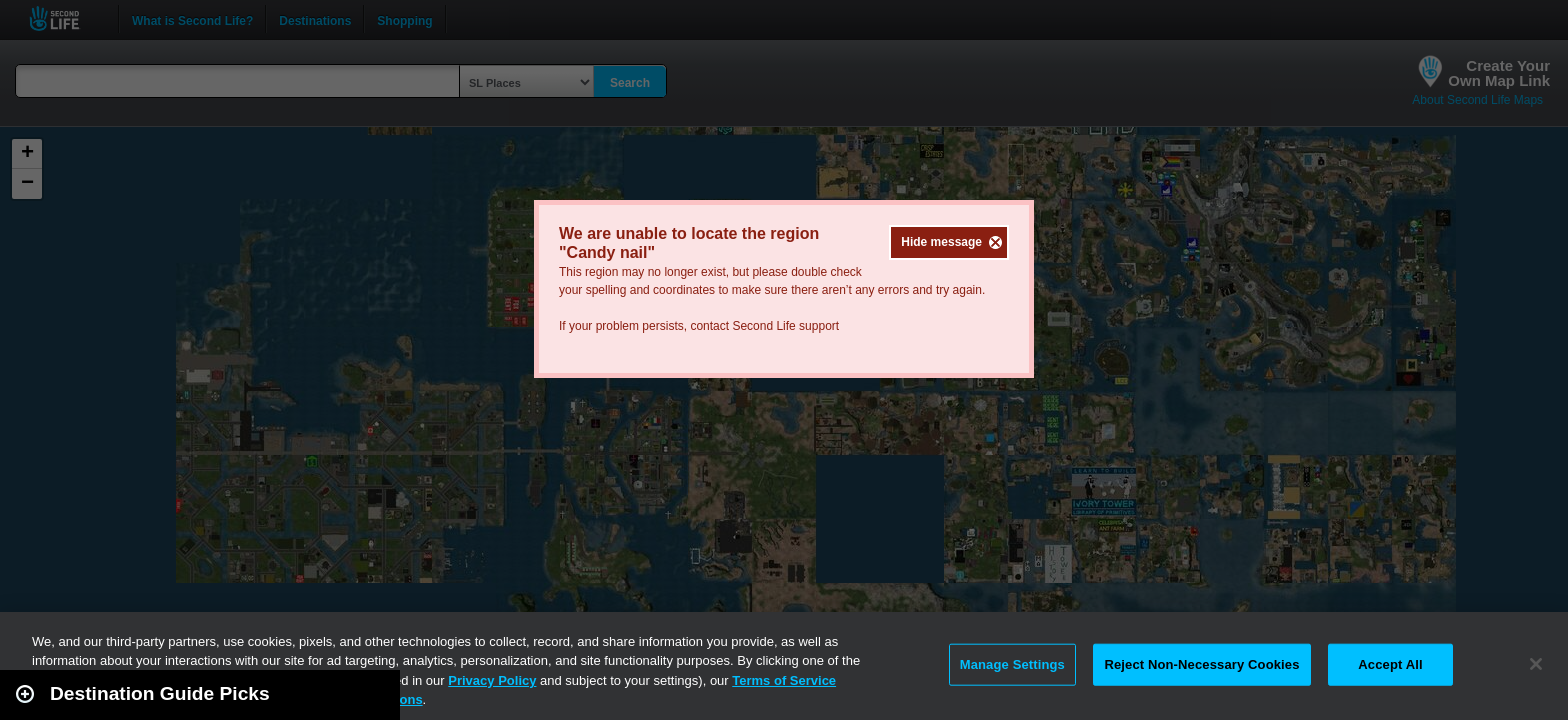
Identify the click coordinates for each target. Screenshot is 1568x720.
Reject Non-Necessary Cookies (1201, 664)
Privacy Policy (492, 680)
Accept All (1390, 664)
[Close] (1536, 664)
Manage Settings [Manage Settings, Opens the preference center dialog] (1012, 664)
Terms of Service (784, 680)
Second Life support (785, 326)
